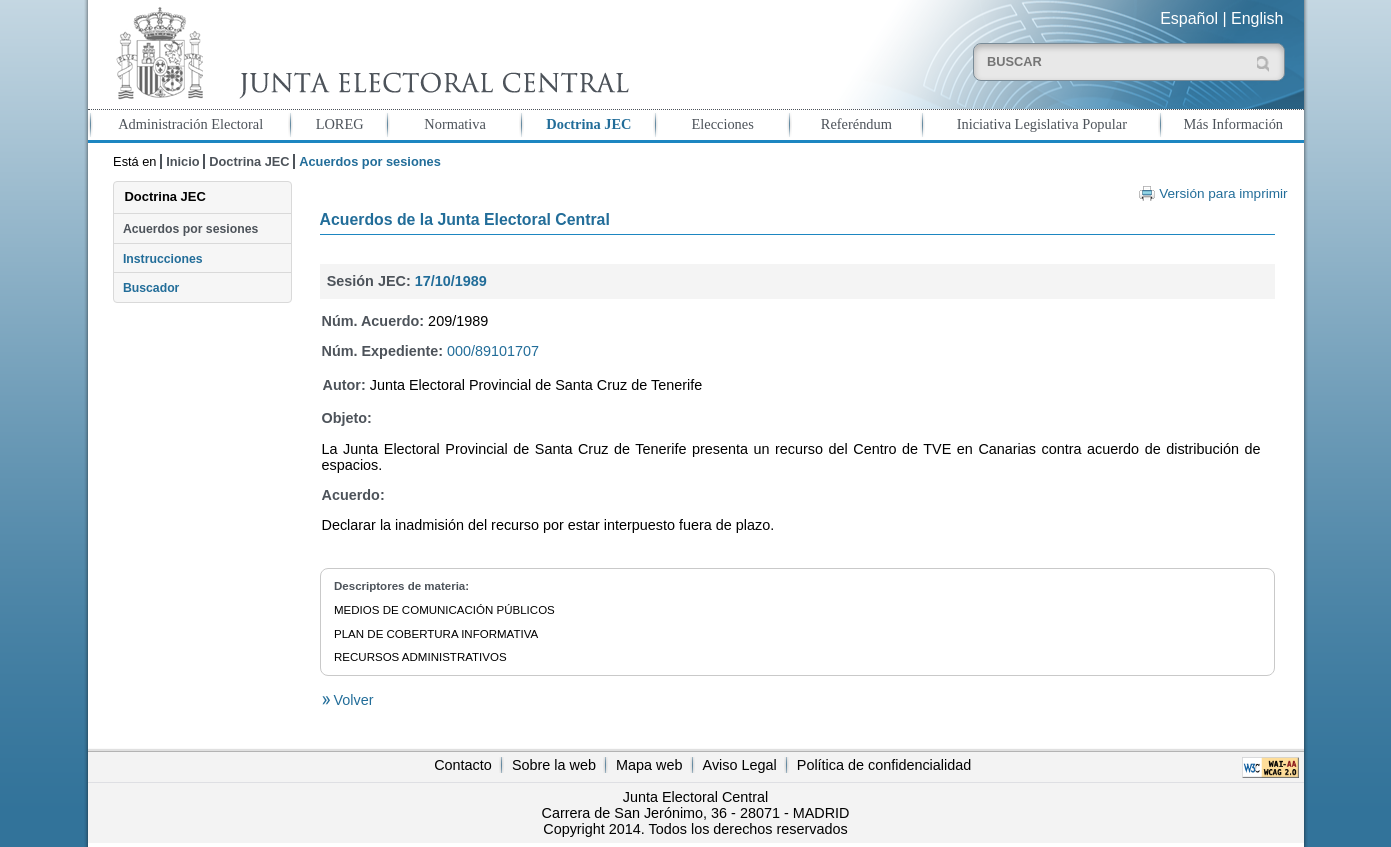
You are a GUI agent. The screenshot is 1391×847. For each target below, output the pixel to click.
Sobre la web (554, 765)
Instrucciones (163, 259)
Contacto (463, 765)
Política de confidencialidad (884, 765)
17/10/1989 (451, 281)
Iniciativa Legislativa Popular (1042, 124)
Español (1189, 18)
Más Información (1234, 124)
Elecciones (722, 124)
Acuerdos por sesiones (190, 229)
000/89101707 (493, 351)
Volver (352, 700)
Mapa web (649, 765)
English (1257, 18)
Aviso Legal (740, 765)
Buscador (151, 288)
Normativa (455, 124)
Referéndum (856, 124)
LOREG (340, 124)
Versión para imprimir (1223, 193)
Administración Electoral (190, 124)
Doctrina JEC (588, 124)
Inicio (182, 161)
